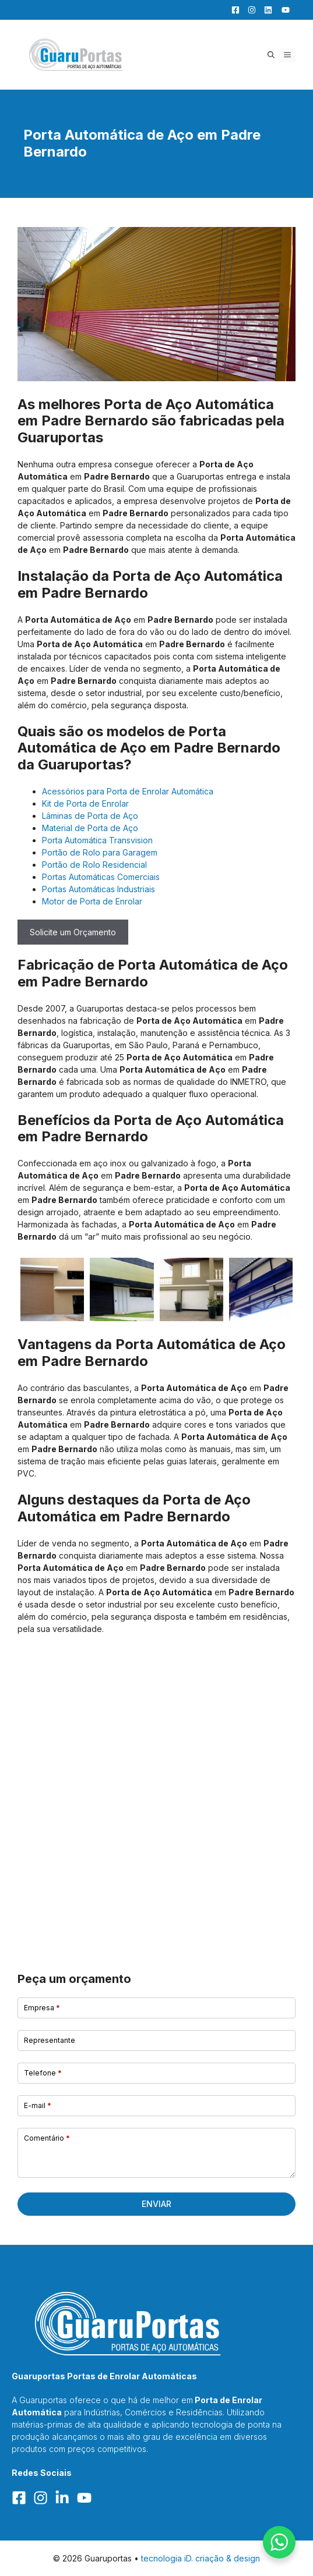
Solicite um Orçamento (73, 932)
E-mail (37, 2105)
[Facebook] (233, 10)
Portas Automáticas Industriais (98, 889)
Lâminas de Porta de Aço (90, 816)
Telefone (43, 2072)
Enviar (156, 2204)
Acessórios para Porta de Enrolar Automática (127, 791)
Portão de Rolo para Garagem (99, 852)
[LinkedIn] (265, 10)
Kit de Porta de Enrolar (85, 803)
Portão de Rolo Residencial (94, 865)
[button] (271, 55)
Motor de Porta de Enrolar (92, 901)
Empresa (42, 2007)
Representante (49, 2040)
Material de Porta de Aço (90, 828)
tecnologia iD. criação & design (200, 2558)
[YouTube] (282, 10)
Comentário (47, 2138)
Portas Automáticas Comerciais (101, 877)
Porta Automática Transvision (97, 840)
